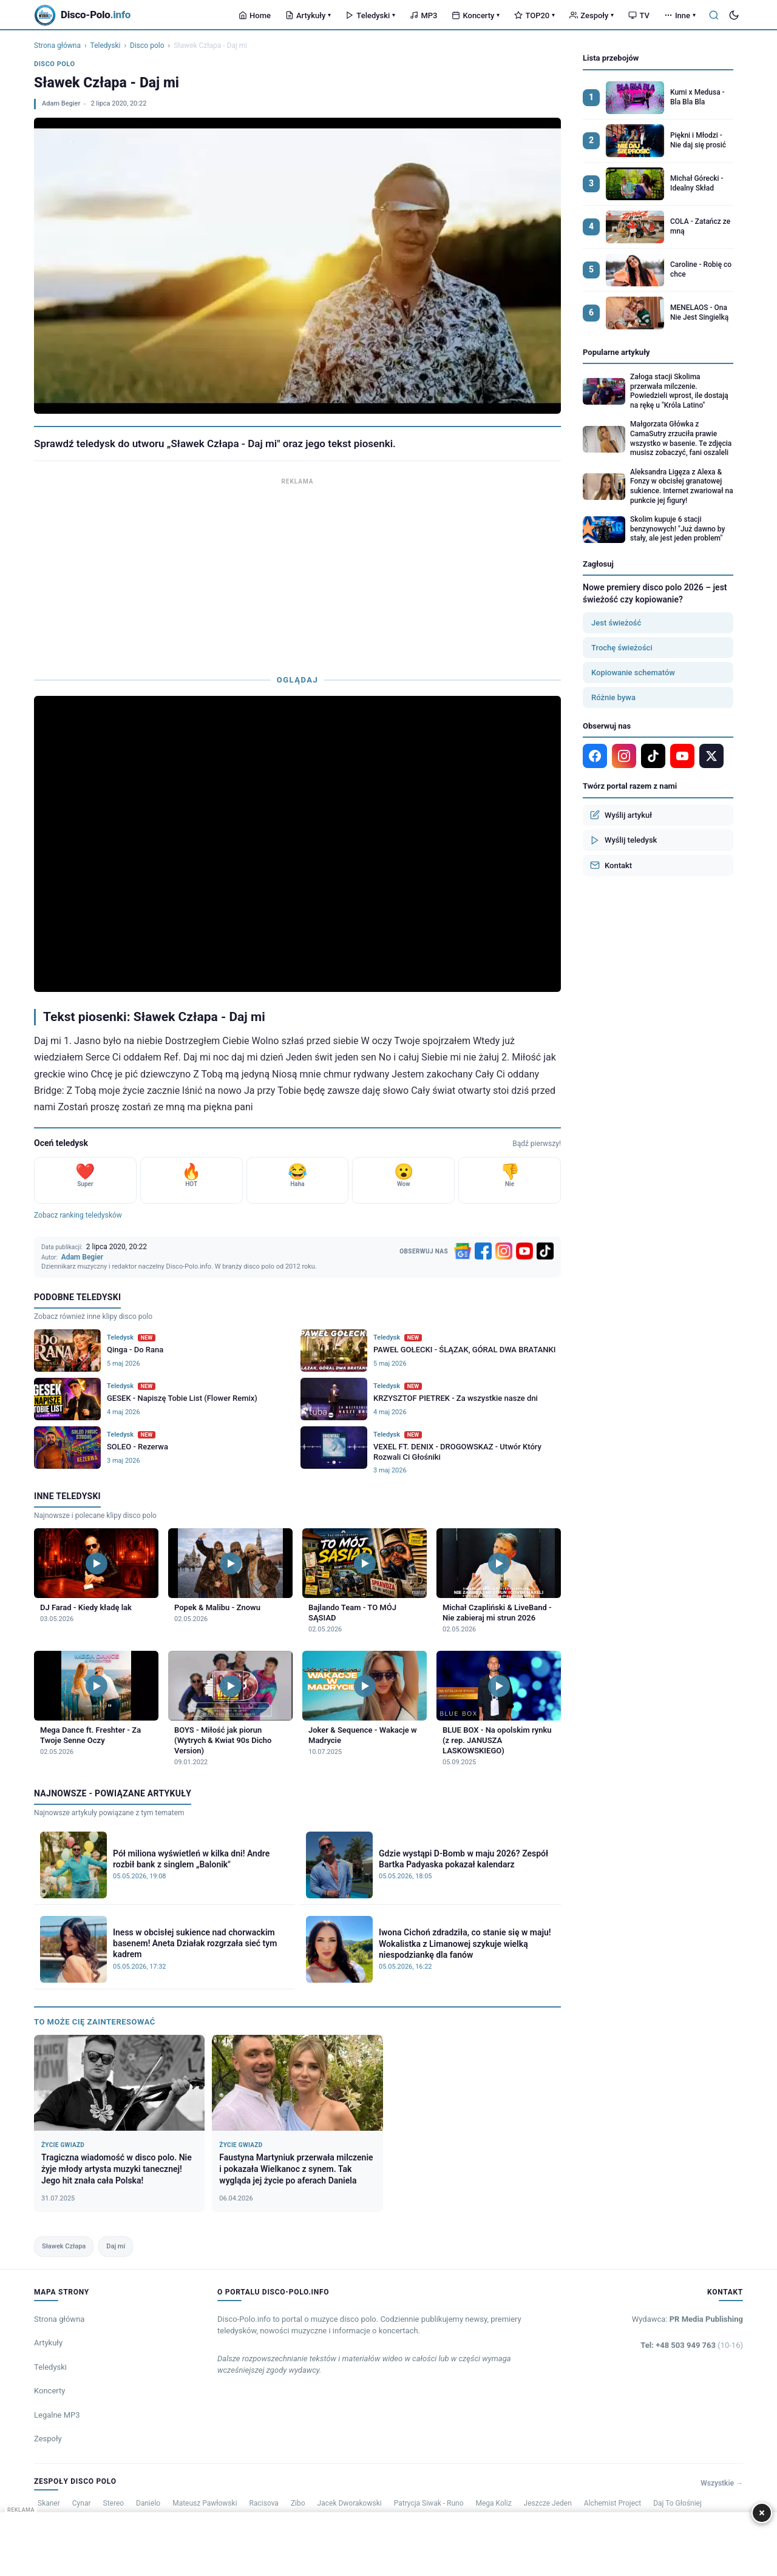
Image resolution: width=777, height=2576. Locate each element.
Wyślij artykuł (621, 815)
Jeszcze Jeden (548, 2503)
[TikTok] (545, 1250)
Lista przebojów (611, 57)
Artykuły (308, 15)
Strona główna (57, 45)
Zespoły (591, 15)
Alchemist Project (612, 2503)
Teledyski (370, 15)
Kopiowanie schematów (633, 672)
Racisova (264, 2503)
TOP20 (534, 15)
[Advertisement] (297, 573)
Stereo (113, 2503)
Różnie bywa (613, 697)
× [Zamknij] (762, 2512)
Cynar (81, 2503)
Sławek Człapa (64, 2246)
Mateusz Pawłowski (204, 2503)
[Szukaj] (714, 15)
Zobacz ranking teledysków (78, 1215)
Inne (680, 15)
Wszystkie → (722, 2483)
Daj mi (115, 2246)
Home (255, 15)
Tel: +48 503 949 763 (691, 2345)
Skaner (49, 2503)
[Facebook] (483, 1250)
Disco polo (147, 45)
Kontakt (611, 865)
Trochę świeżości (622, 647)
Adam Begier (61, 103)
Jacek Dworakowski (349, 2503)
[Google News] (462, 1250)
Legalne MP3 (57, 2414)
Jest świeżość (616, 622)
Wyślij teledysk (623, 840)
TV (638, 15)
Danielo (148, 2503)
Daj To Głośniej (677, 2503)
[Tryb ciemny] (734, 15)
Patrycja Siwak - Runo (429, 2503)
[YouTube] (524, 1250)
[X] (711, 756)
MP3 (423, 15)
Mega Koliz (494, 2503)
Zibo (298, 2503)
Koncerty (476, 15)
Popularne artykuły (616, 352)
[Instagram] (503, 1250)
